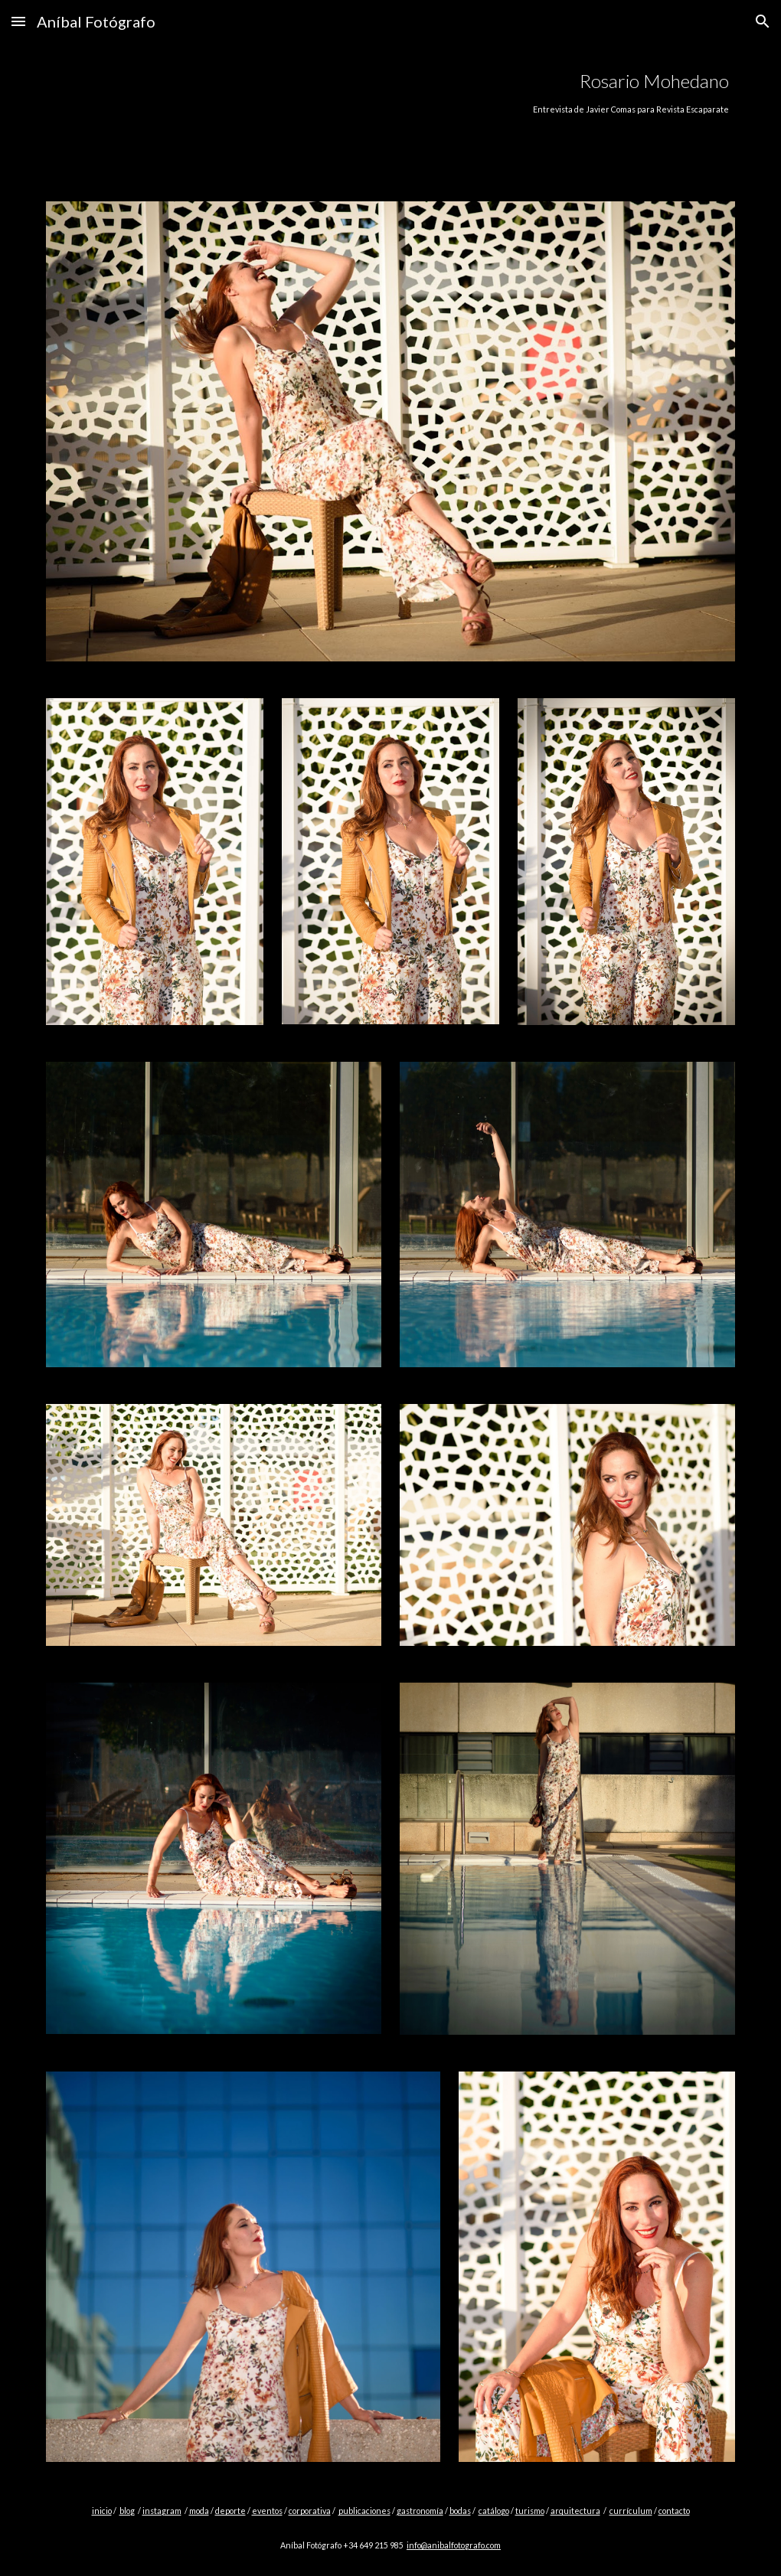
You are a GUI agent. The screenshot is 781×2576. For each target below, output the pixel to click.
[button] (18, 21)
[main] (450, 91)
